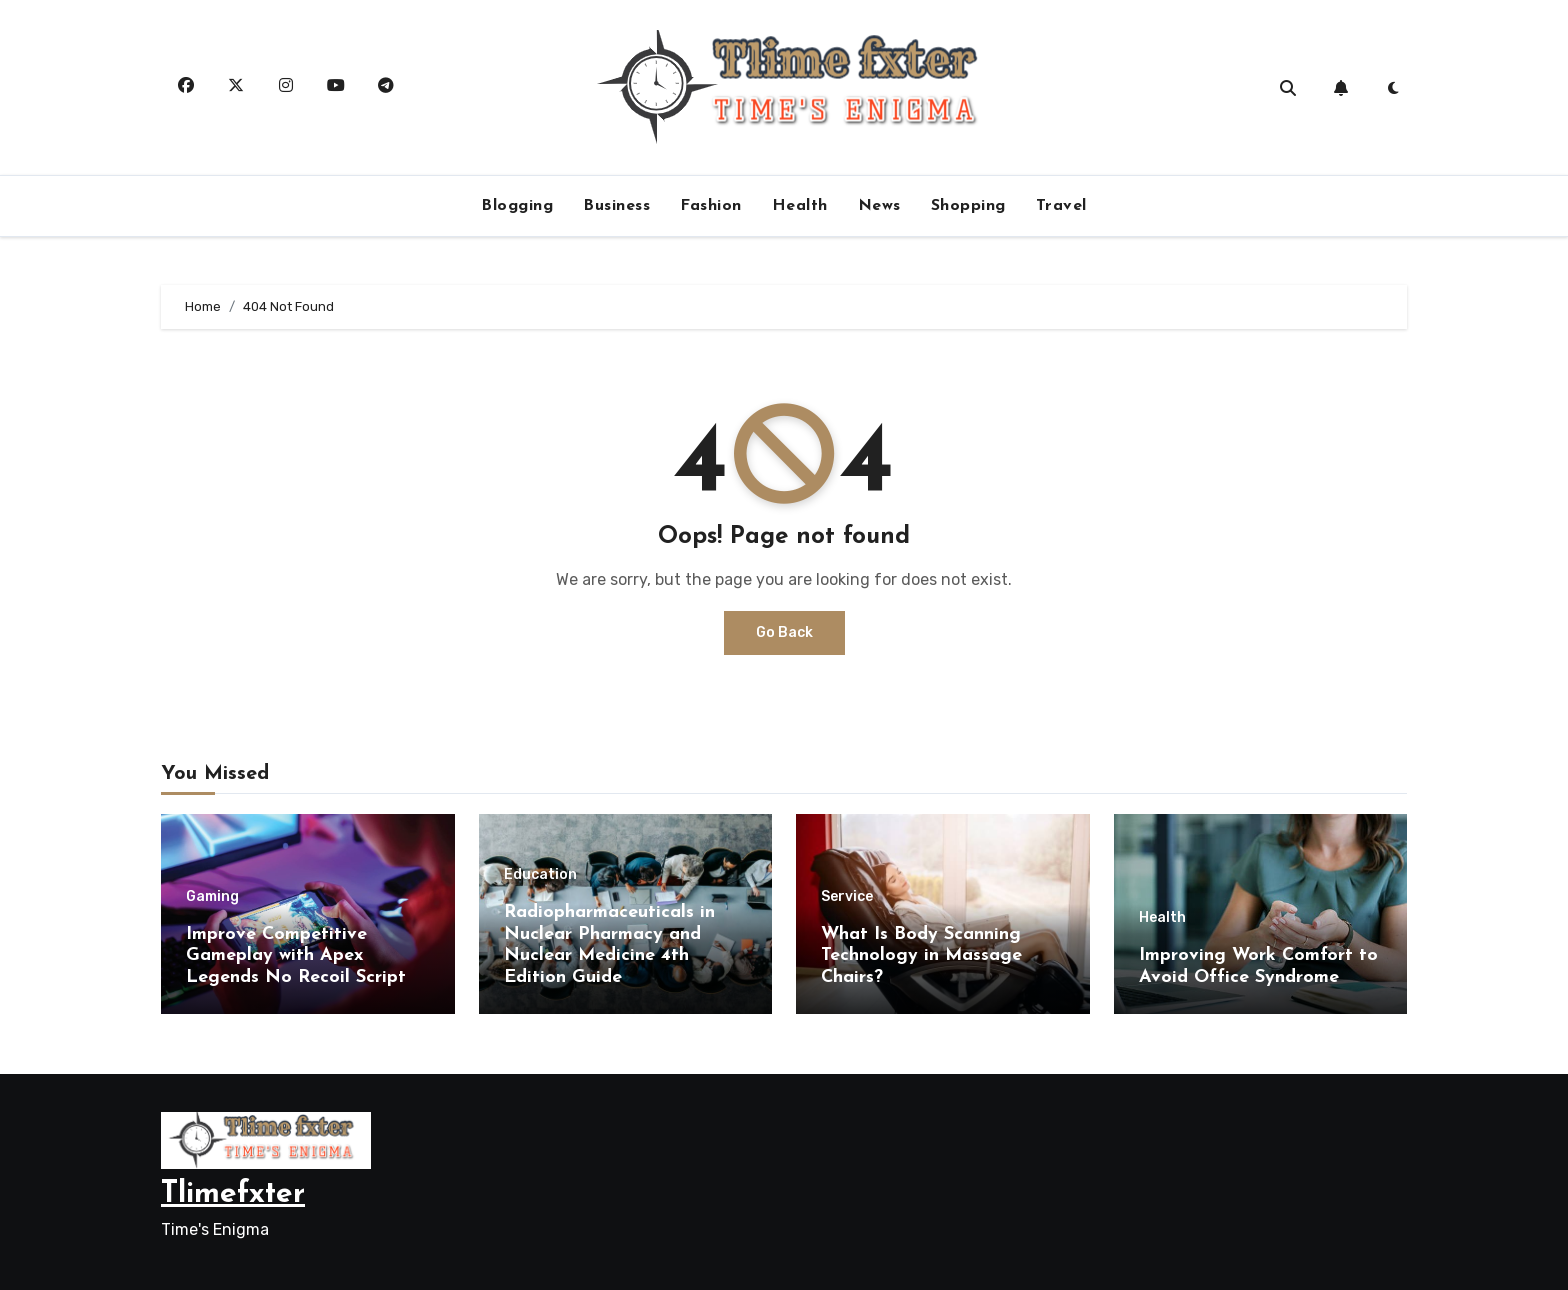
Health (800, 206)
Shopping (968, 206)
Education (540, 875)
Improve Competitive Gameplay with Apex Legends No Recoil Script (296, 956)
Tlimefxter (233, 1194)
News (879, 206)
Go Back (784, 632)
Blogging (517, 206)
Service (847, 897)
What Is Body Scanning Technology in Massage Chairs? (921, 956)
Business (616, 206)
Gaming (212, 897)
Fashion (711, 206)
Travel (1061, 206)
